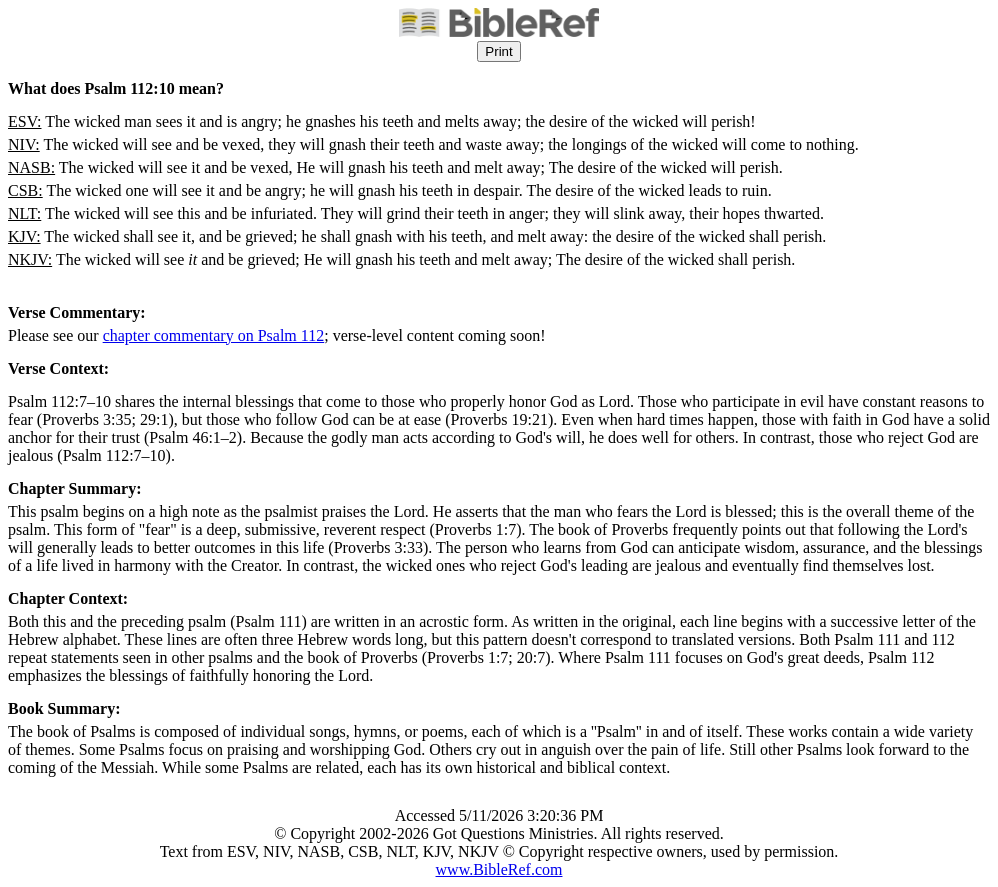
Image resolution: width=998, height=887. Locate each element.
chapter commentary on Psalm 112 (214, 335)
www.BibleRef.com (499, 869)
